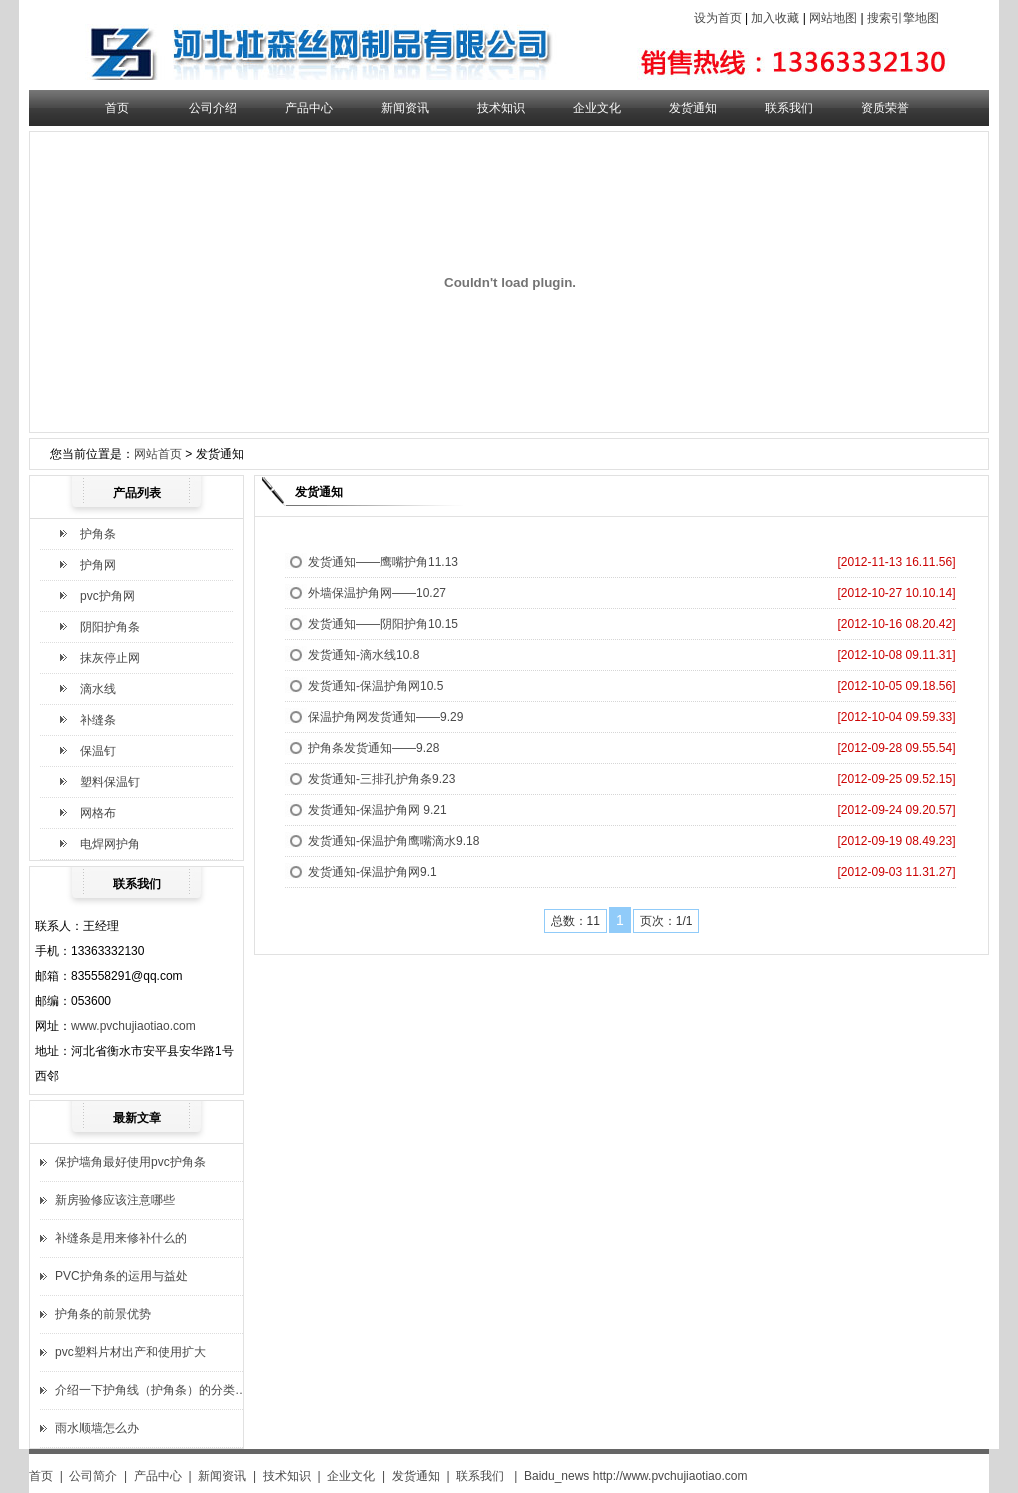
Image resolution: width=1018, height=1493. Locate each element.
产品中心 (309, 108)
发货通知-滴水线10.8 (363, 655)
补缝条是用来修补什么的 (121, 1238)
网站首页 (158, 454)
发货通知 (693, 108)
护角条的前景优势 (103, 1314)
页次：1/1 (666, 921)
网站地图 (833, 18)
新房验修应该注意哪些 (115, 1200)
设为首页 (718, 18)
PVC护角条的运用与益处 (121, 1276)
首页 (117, 108)
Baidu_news (556, 1476)
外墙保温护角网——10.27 (377, 593)
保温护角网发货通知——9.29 (385, 717)
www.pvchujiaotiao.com (133, 1026)
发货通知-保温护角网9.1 (372, 872)
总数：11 (575, 921)
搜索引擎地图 (903, 18)
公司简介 (93, 1476)
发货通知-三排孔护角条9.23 (381, 779)
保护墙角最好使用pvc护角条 (130, 1162)
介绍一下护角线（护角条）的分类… (151, 1390)
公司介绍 (213, 108)
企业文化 (597, 108)
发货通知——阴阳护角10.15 (383, 624)
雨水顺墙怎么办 (97, 1428)
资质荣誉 (885, 108)
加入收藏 (775, 18)
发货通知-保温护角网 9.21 (377, 810)
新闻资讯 (405, 108)
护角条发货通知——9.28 (373, 748)
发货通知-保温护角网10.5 (375, 686)
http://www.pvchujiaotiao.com (670, 1476)
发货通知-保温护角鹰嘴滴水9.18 (393, 841)
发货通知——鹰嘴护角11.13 (383, 562)
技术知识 (501, 108)
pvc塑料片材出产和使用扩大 (130, 1352)
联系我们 (789, 108)
